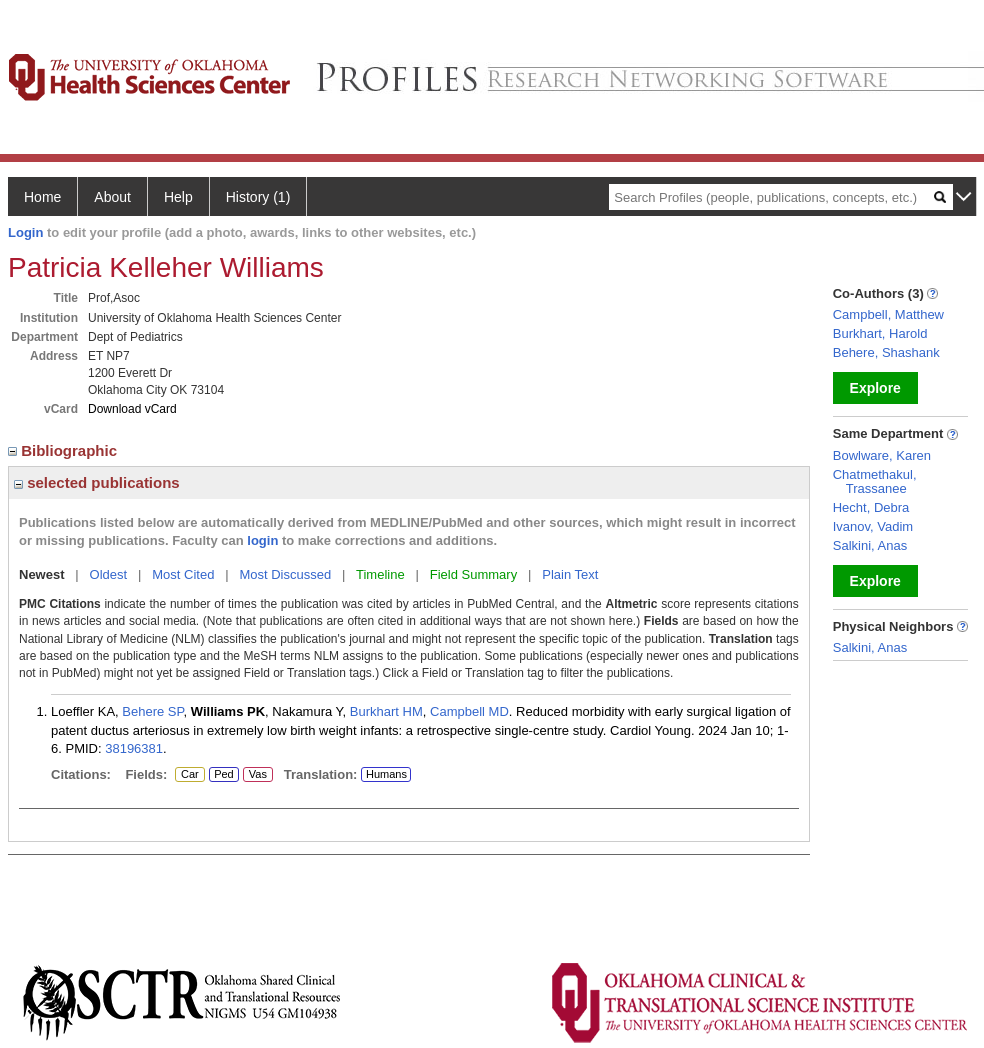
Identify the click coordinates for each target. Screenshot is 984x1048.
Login (25, 232)
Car (189, 775)
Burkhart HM (386, 711)
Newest (42, 574)
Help (178, 197)
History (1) (258, 197)
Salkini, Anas (870, 545)
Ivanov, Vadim (873, 526)
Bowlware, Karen (882, 455)
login (262, 540)
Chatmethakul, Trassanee (875, 481)
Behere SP (152, 711)
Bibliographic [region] (64, 450)
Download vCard (132, 409)
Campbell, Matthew (888, 314)
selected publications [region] (97, 482)
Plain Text (570, 574)
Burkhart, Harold (880, 333)
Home (42, 197)
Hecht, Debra (871, 507)
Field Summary (473, 574)
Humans (386, 774)
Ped (221, 775)
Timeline (380, 574)
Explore (875, 388)
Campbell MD (469, 711)
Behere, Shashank (886, 352)
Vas (257, 775)
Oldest (109, 574)
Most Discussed (285, 574)
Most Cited (183, 574)
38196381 (134, 748)
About (112, 197)
